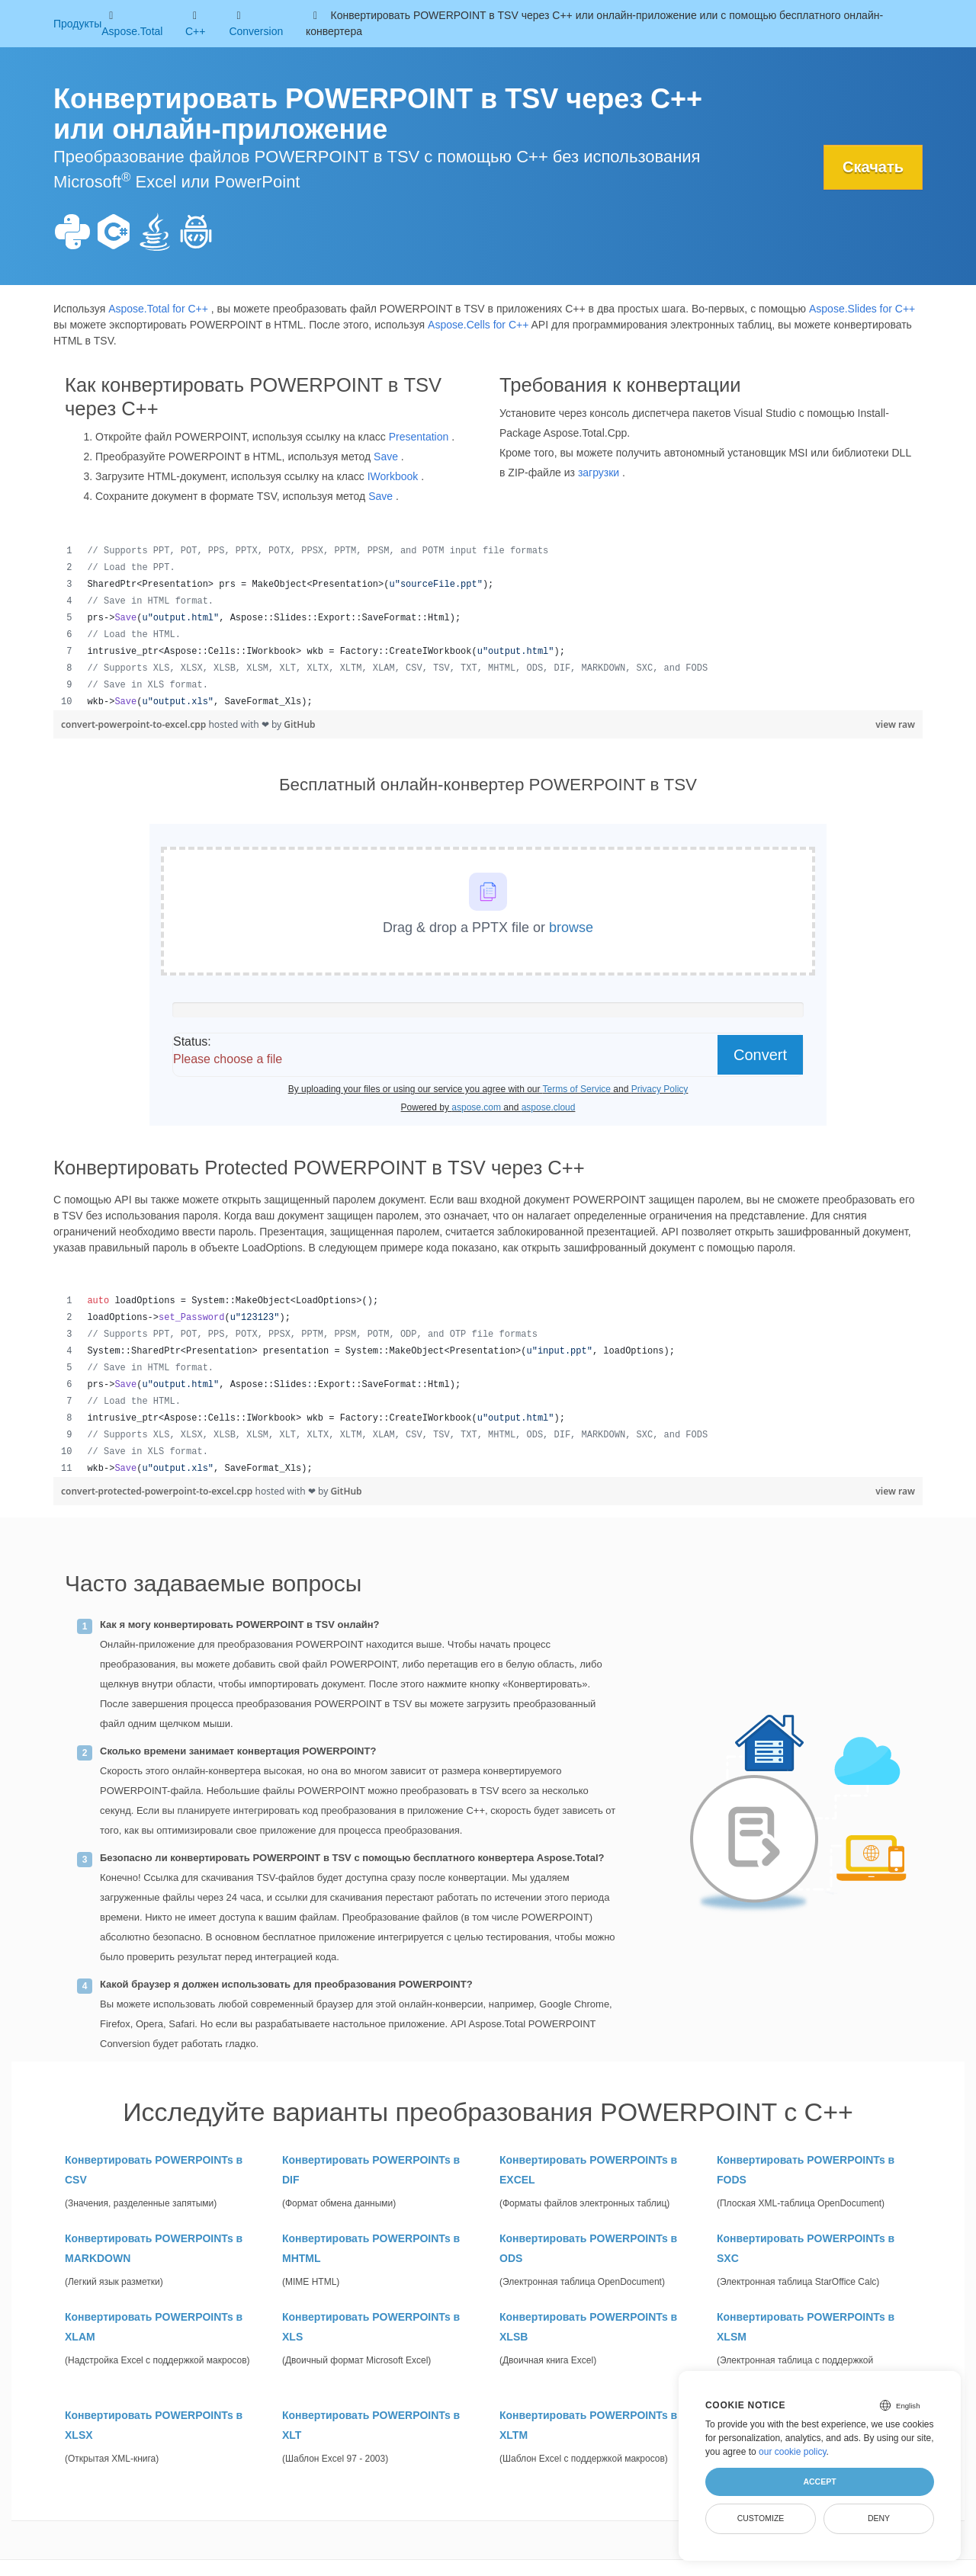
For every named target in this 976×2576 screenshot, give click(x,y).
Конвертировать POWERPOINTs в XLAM (153, 2327)
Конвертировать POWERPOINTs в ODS (588, 2248)
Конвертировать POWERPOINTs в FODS (805, 2170)
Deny (879, 2518)
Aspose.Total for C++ (158, 309)
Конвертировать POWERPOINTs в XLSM (805, 2327)
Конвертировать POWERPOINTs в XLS (371, 2327)
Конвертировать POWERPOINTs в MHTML (371, 2248)
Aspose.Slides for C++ (862, 309)
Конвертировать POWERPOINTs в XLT (371, 2425)
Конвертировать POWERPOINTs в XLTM (588, 2425)
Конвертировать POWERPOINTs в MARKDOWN (153, 2248)
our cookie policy (793, 2451)
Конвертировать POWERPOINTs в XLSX (153, 2425)
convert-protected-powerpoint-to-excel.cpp (158, 1491)
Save (386, 456)
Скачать (873, 167)
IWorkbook (393, 476)
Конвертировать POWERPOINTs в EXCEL (588, 2170)
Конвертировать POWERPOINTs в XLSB (588, 2327)
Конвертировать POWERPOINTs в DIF (371, 2170)
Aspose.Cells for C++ (478, 325)
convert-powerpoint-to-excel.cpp (134, 724)
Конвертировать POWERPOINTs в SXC (805, 2248)
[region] (488, 626)
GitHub (299, 724)
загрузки (598, 472)
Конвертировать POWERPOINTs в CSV (153, 2170)
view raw (895, 724)
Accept (819, 2481)
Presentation (419, 437)
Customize (761, 2518)
